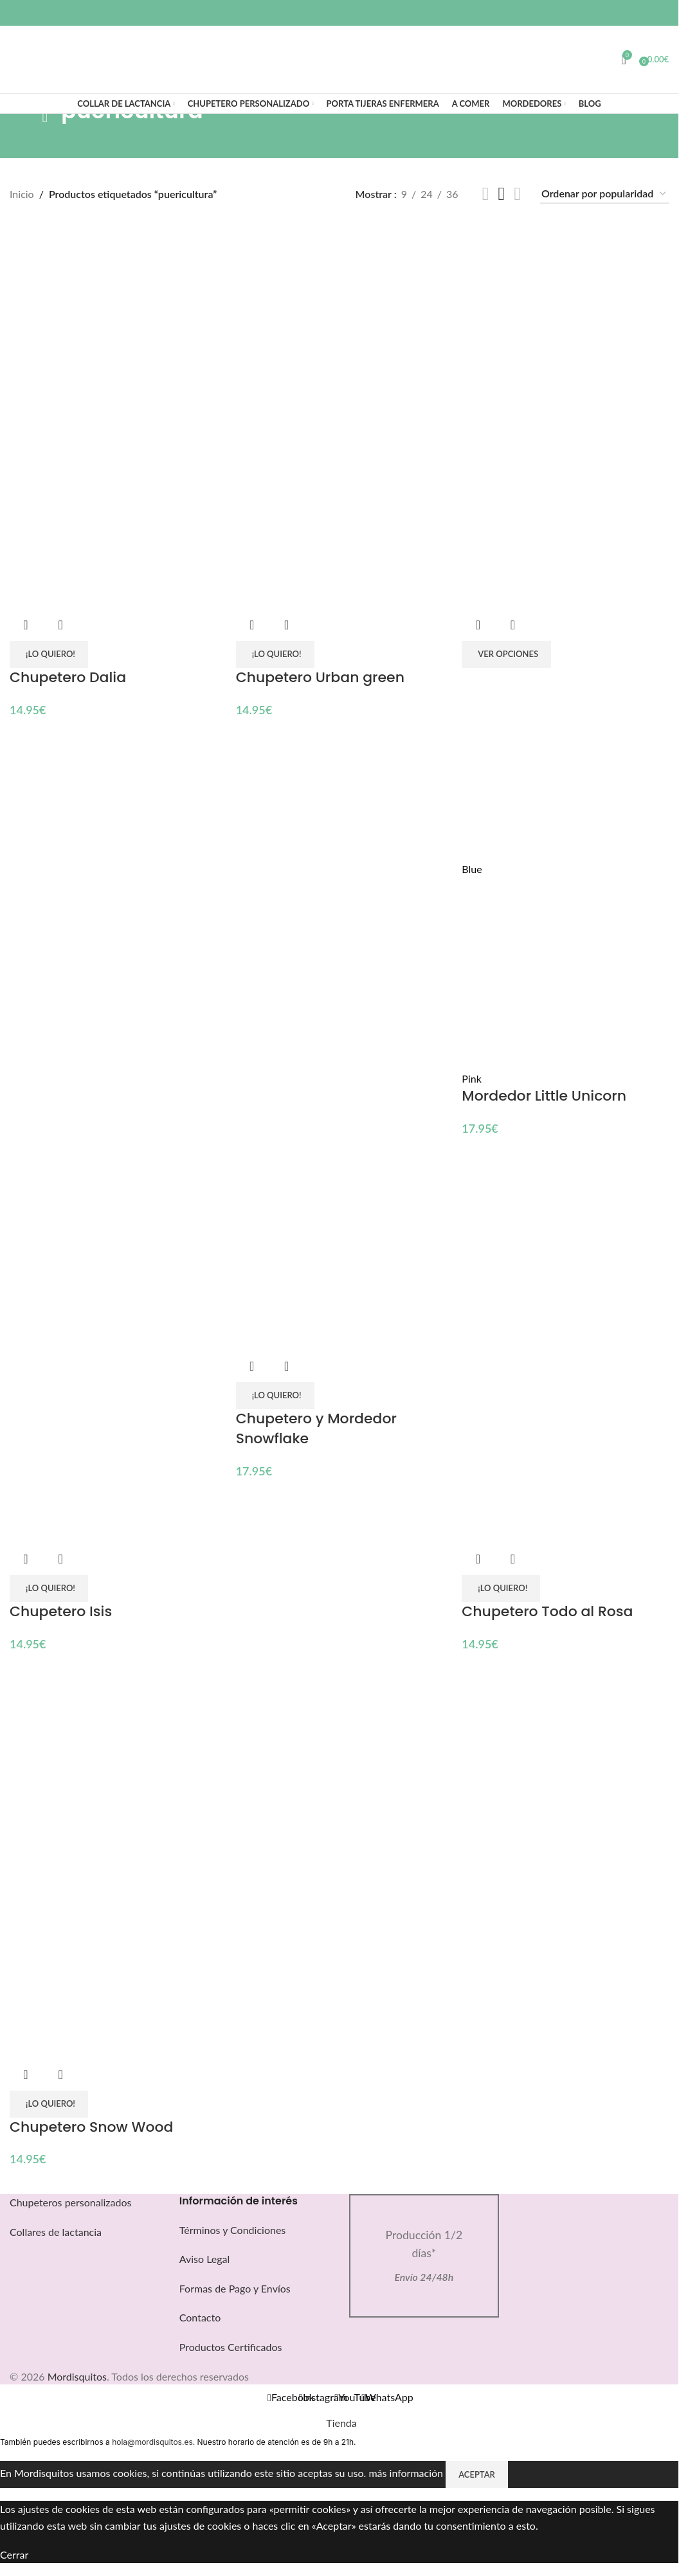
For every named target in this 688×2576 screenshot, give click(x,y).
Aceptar (476, 2474)
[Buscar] (9, 60)
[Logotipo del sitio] (339, 51)
